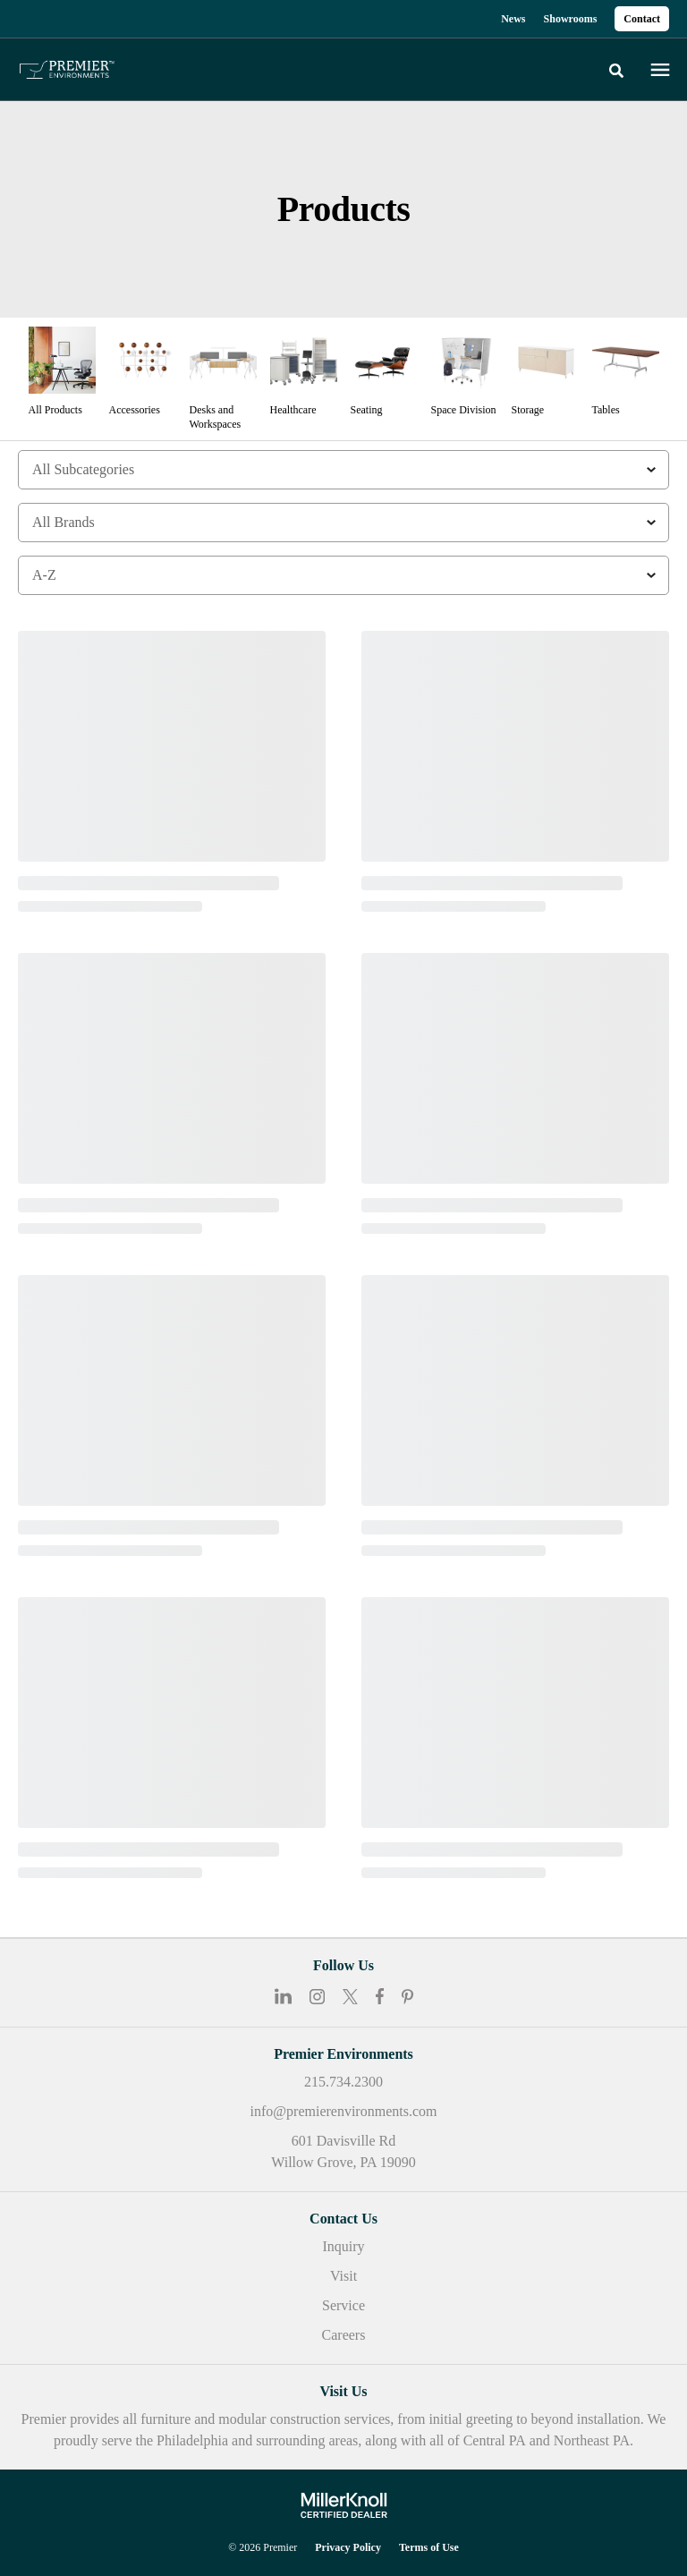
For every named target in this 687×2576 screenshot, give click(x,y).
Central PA (494, 2440)
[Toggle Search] (616, 71)
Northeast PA (592, 2440)
